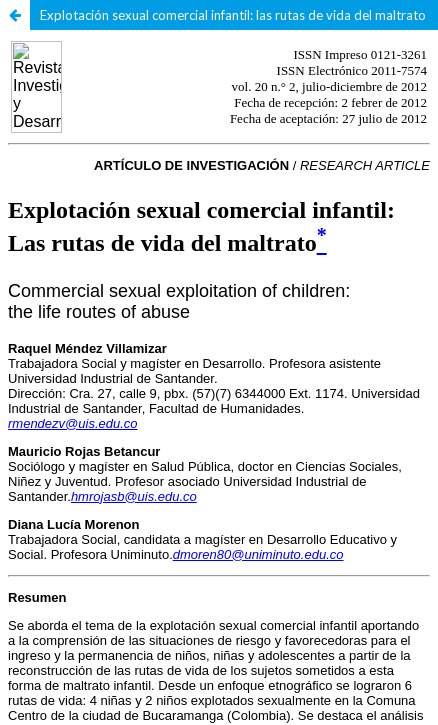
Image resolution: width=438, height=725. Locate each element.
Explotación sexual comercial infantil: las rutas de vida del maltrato (233, 15)
